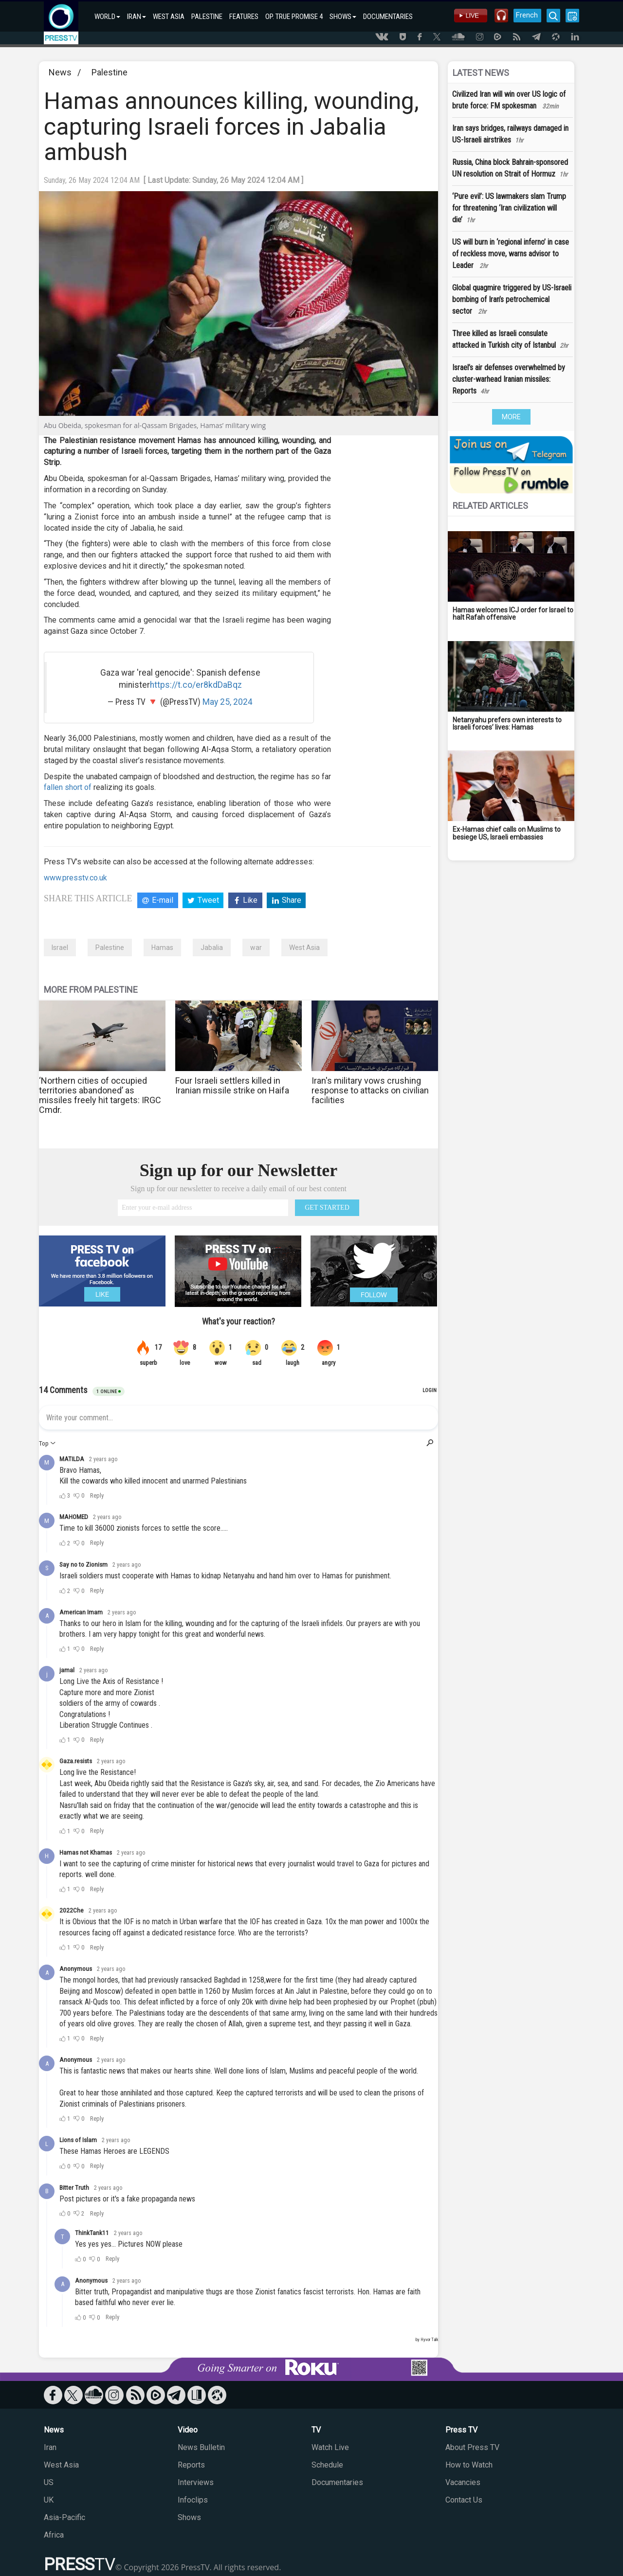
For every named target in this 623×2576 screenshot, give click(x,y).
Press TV (461, 2429)
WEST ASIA (168, 16)
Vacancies (462, 2482)
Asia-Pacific (64, 2517)
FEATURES (243, 16)
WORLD (107, 16)
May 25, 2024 (227, 702)
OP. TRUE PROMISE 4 (294, 16)
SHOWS (343, 16)
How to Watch (469, 2464)
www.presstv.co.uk (75, 877)
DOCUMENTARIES (388, 16)
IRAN (136, 16)
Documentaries (337, 2482)
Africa (54, 2535)
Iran (50, 2447)
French (527, 15)
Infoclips (193, 2499)
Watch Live (330, 2447)
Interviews (196, 2482)
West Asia (304, 947)
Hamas (162, 947)
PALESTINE (206, 16)
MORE (511, 417)
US (49, 2482)
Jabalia (212, 947)
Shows (189, 2517)
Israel (60, 947)
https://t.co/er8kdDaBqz (196, 685)
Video (188, 2429)
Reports (191, 2464)
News (60, 72)
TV (316, 2429)
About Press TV (472, 2447)
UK (49, 2499)
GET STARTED (327, 1207)
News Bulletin (201, 2447)
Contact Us (463, 2499)
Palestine (110, 72)
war (256, 947)
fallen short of (68, 787)
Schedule (327, 2464)
